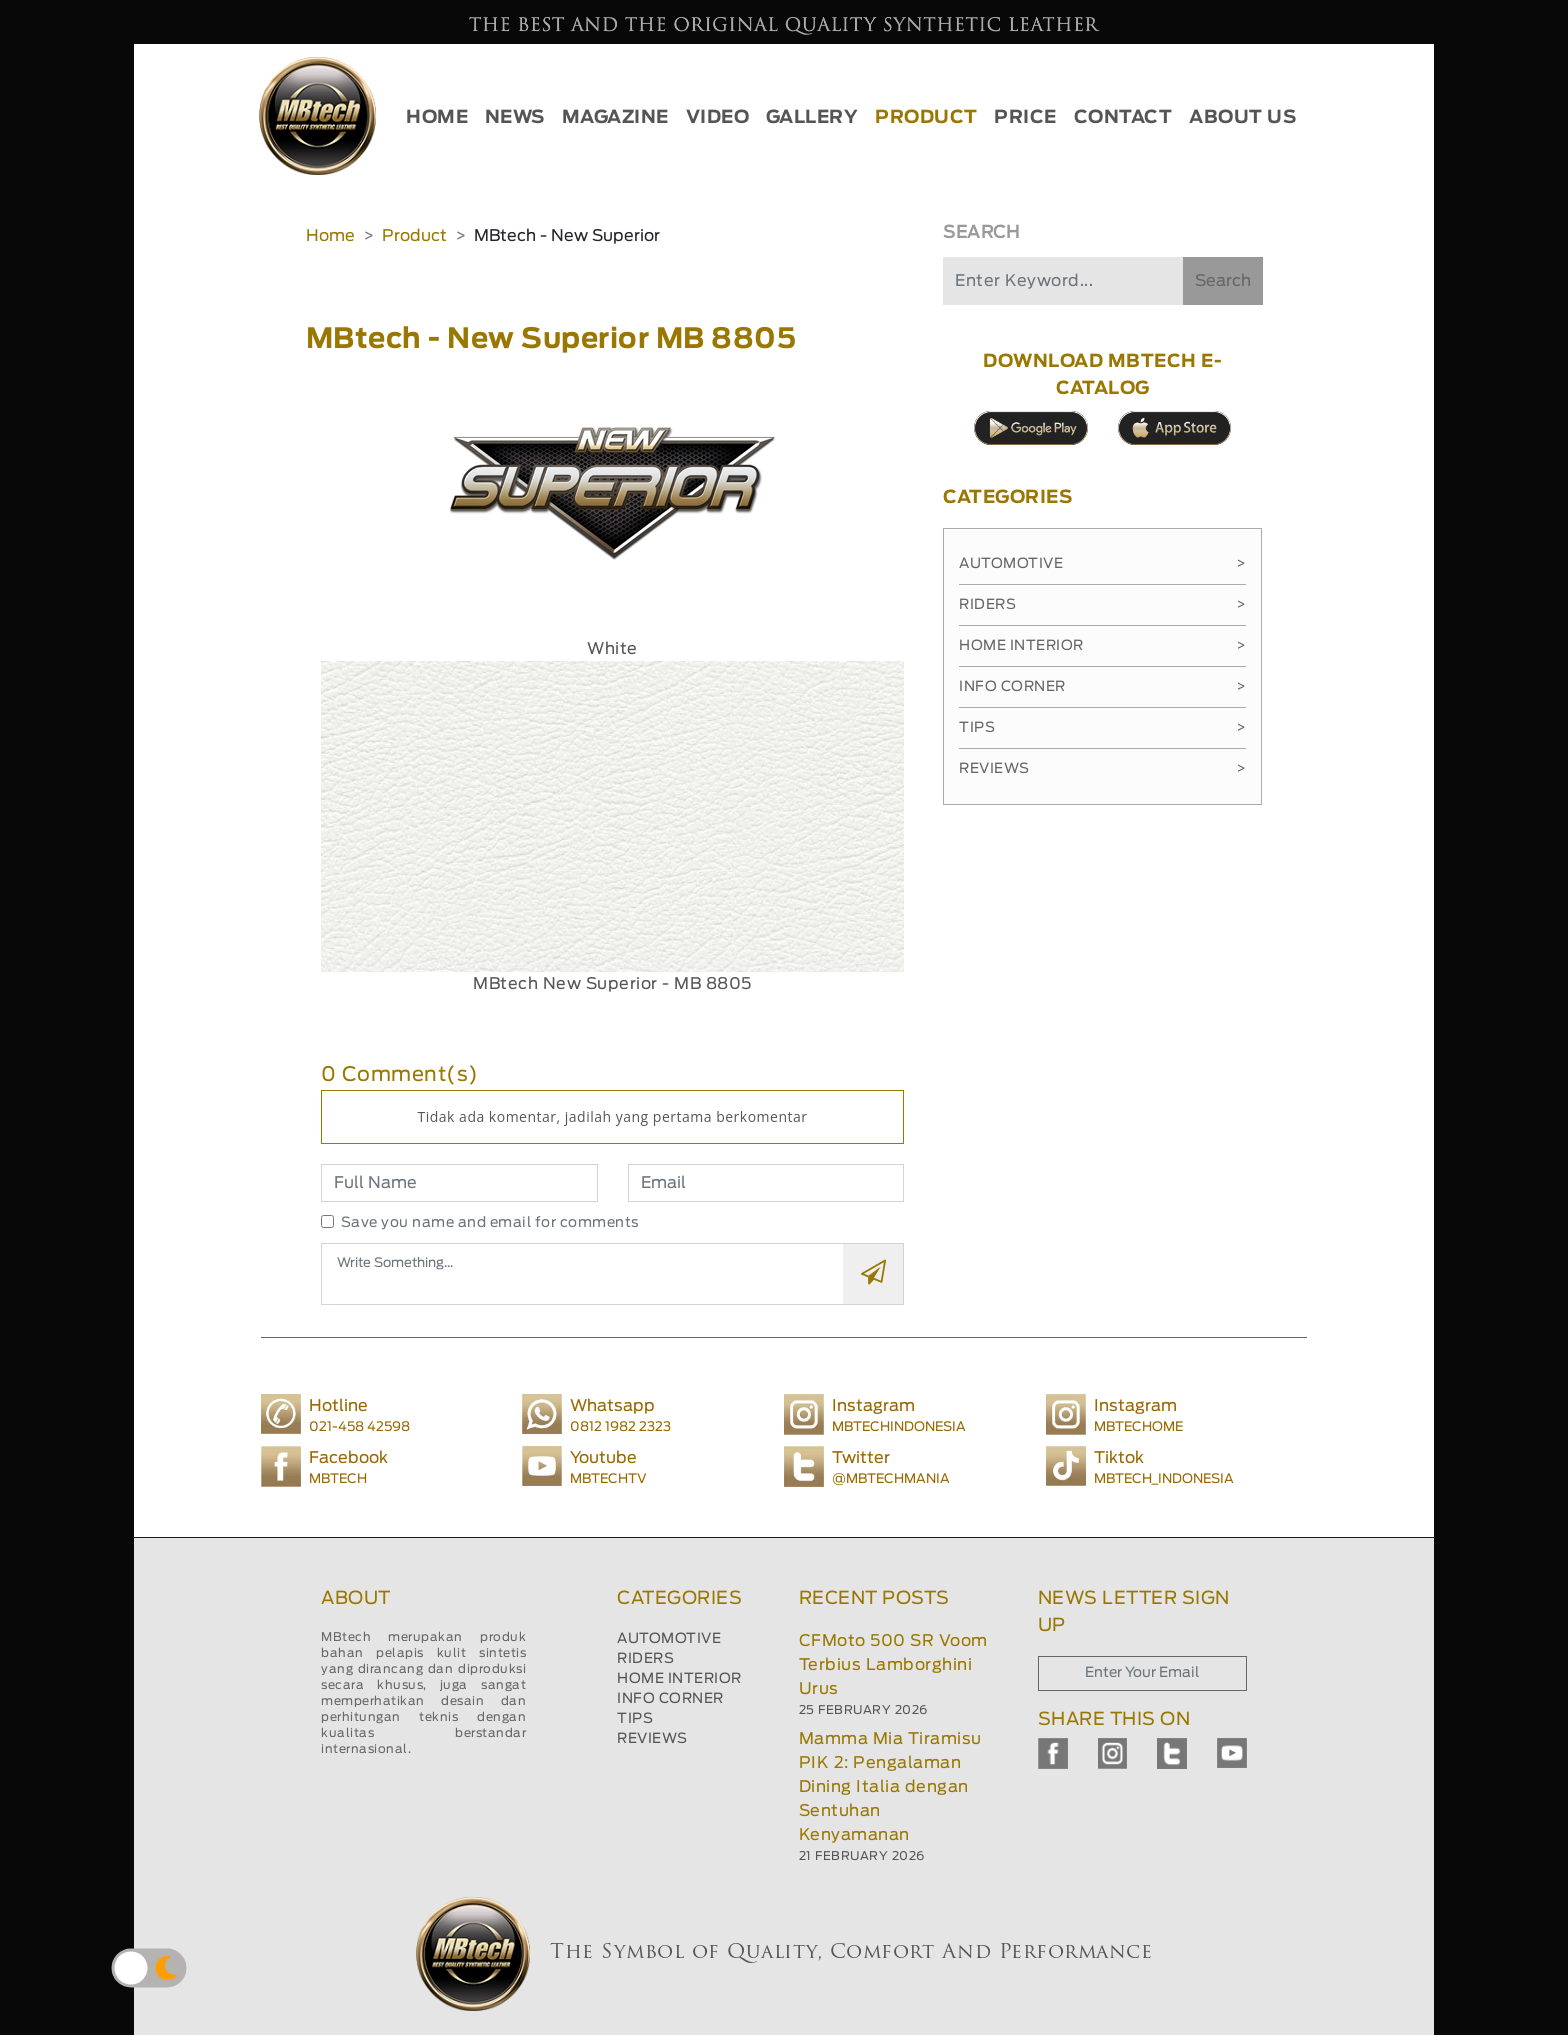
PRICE (1025, 118)
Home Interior (1102, 646)
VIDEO (718, 118)
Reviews (1102, 769)
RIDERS (645, 1659)
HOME (437, 118)
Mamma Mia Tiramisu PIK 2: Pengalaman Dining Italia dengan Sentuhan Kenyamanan (890, 1787)
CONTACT (1123, 118)
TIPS (635, 1719)
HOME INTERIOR (679, 1679)
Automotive (1102, 564)
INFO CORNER (670, 1699)
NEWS (515, 118)
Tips (1102, 728)
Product (414, 236)
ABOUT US (1242, 118)
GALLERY (812, 118)
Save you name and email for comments (490, 1223)
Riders (1102, 605)
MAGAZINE (615, 118)
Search (1223, 281)
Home (330, 236)
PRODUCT (926, 118)
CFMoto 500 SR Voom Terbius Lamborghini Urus (893, 1665)
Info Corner (1102, 687)
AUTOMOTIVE (669, 1639)
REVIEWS (652, 1739)
